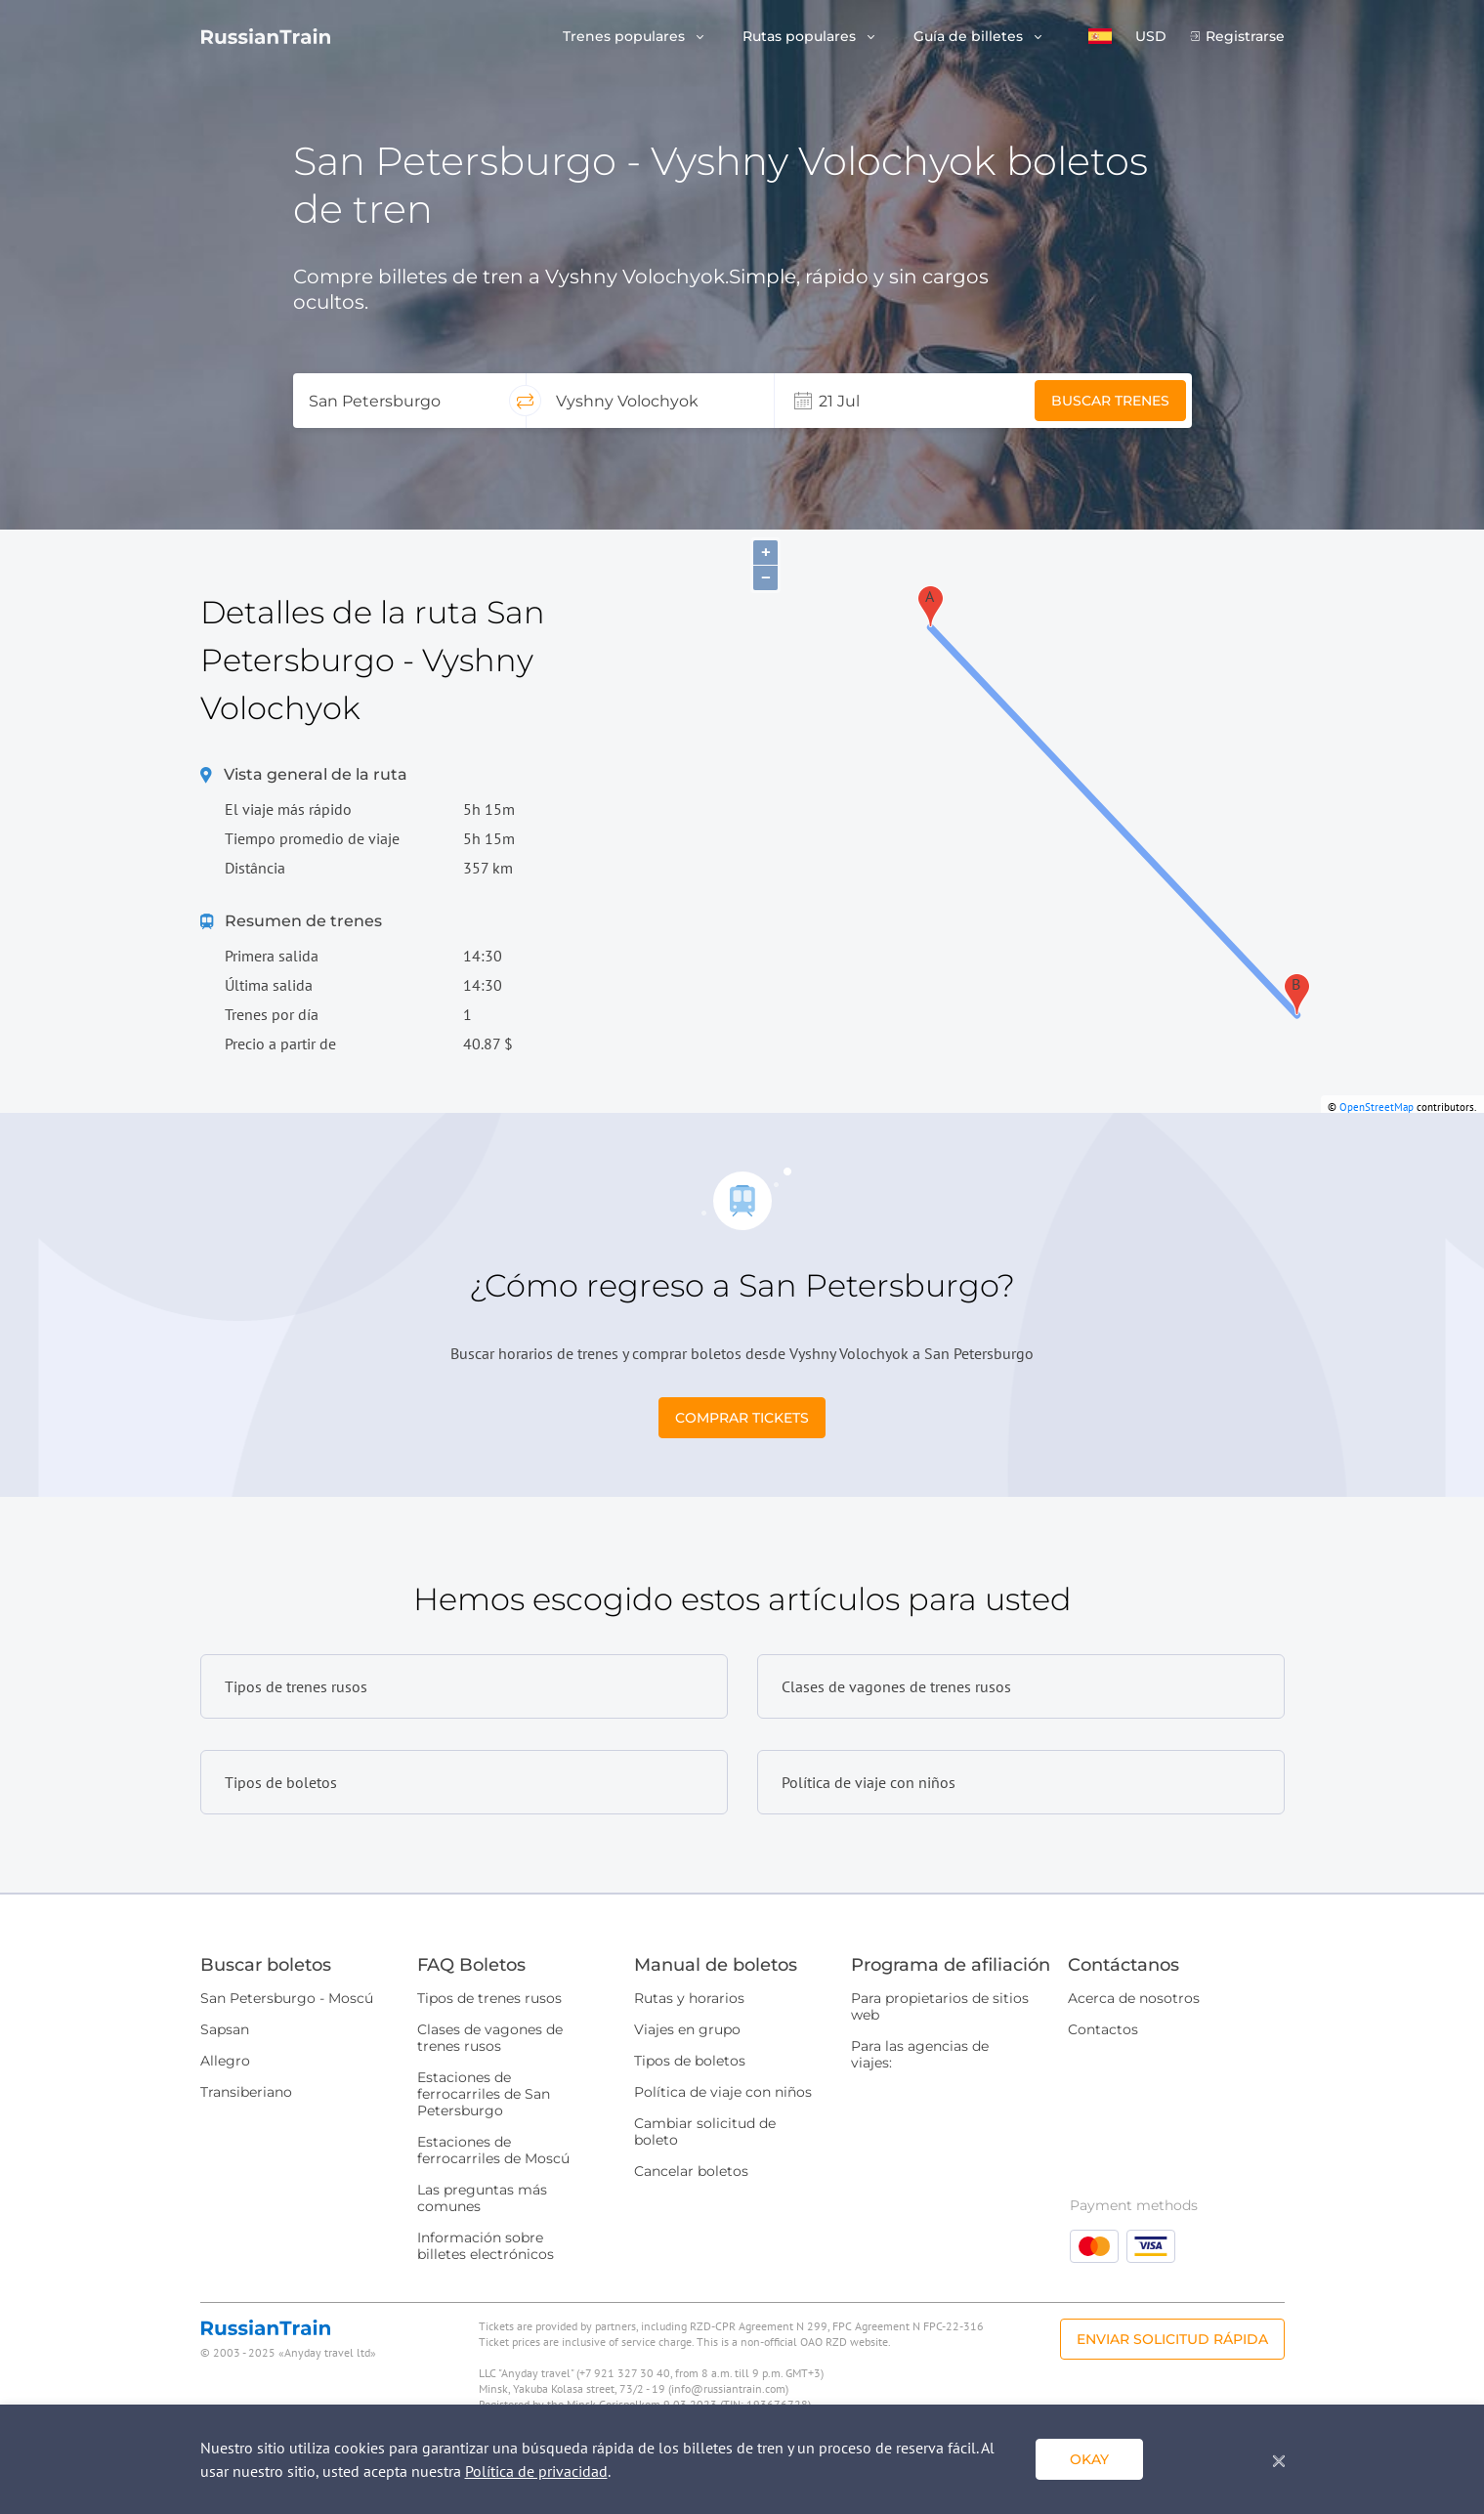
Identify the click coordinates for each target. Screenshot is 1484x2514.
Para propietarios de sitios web (940, 2006)
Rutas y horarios (689, 1998)
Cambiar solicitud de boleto (705, 2131)
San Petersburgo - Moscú (286, 1998)
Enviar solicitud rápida (1172, 2339)
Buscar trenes (1110, 400)
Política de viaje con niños (723, 2092)
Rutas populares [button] (801, 36)
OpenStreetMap (1376, 1107)
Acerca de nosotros (1134, 1998)
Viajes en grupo (687, 2029)
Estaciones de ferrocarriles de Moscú (493, 2150)
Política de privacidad (536, 2471)
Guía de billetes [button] (970, 36)
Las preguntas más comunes (482, 2198)
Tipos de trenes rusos (489, 1998)
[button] (1100, 36)
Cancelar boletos (691, 2171)
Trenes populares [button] (626, 36)
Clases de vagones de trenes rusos (490, 2038)
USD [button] (1150, 36)
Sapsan (224, 2029)
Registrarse (1245, 36)
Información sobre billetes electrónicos (485, 2246)
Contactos (1103, 2029)
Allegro (225, 2060)
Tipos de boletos (689, 2060)
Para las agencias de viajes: (920, 2054)
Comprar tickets (742, 1418)
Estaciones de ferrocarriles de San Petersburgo (483, 2093)
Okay (1089, 2459)
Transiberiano (246, 2092)
